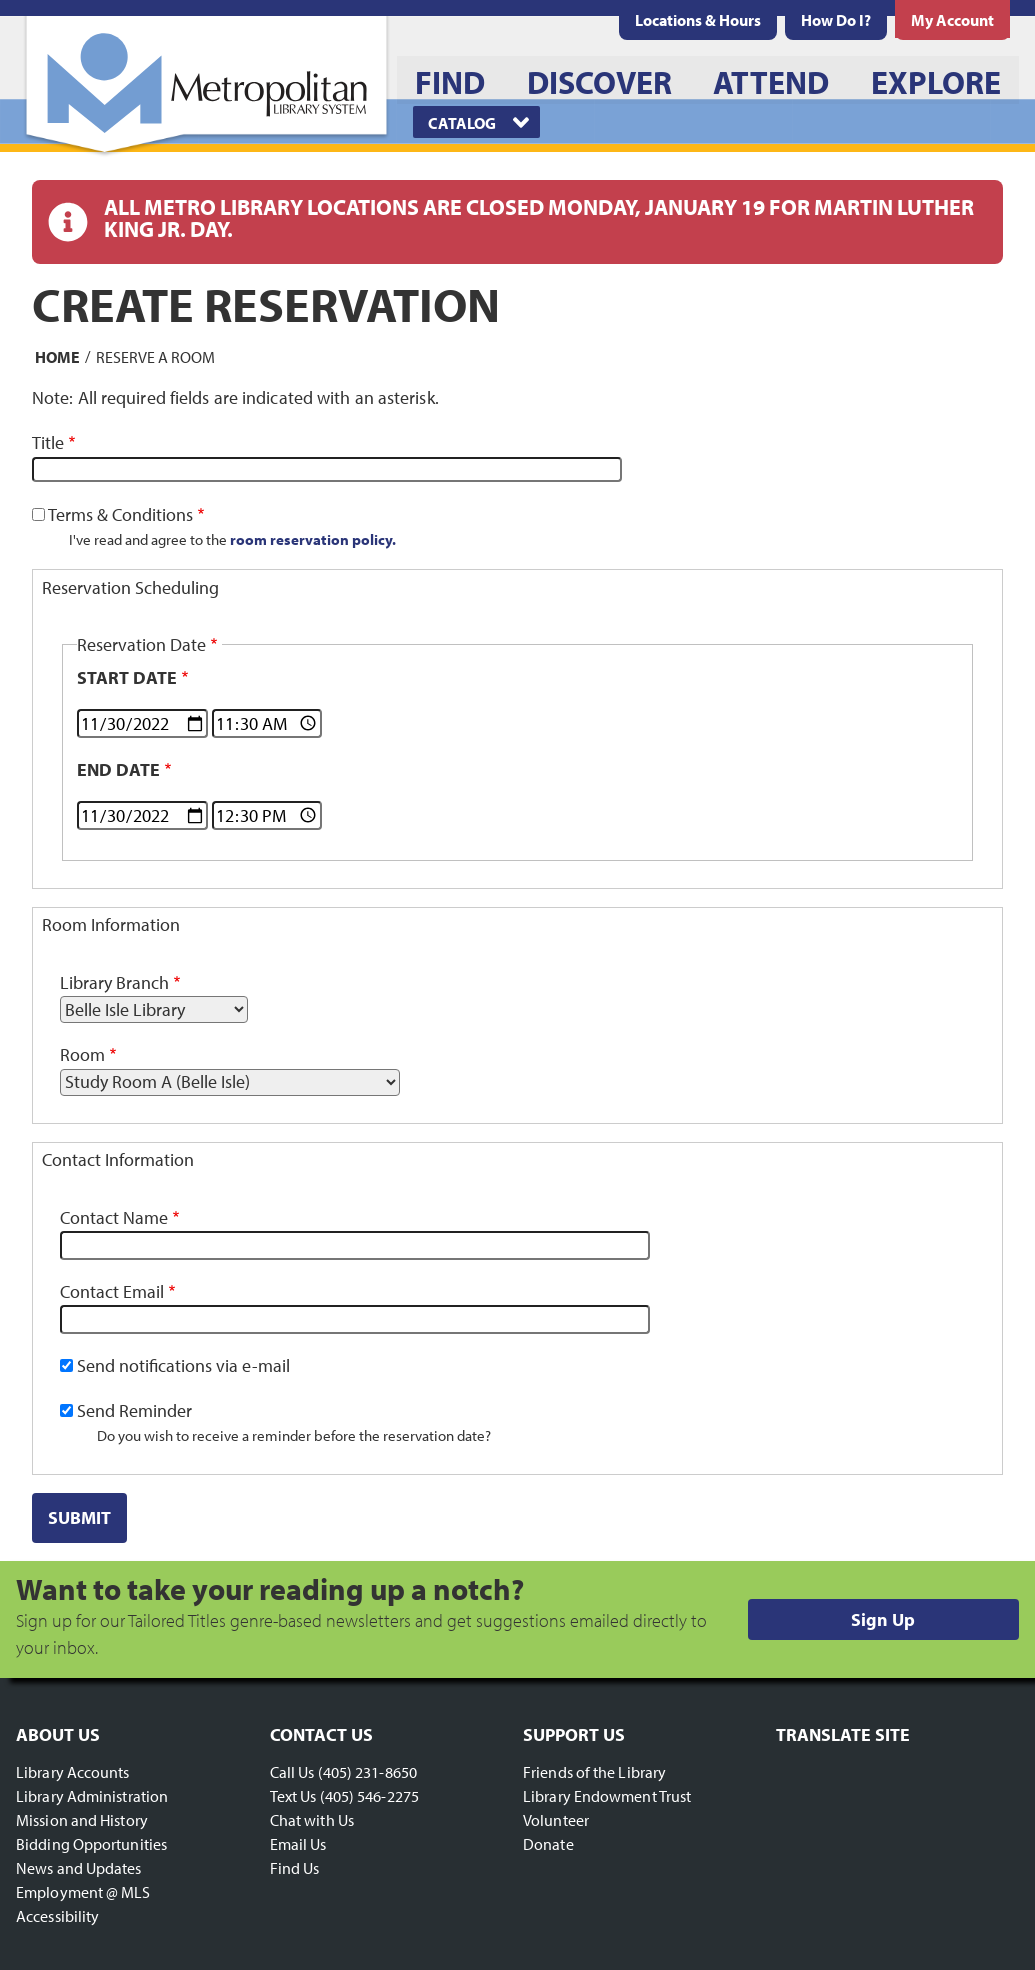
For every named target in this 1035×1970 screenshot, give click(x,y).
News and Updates (79, 1868)
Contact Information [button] (118, 1159)
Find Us (295, 1868)
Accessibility (57, 1916)
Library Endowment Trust (607, 1796)
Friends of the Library (594, 1772)
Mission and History (82, 1820)
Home (57, 356)
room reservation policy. (313, 539)
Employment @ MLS (83, 1892)
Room (82, 1054)
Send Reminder (134, 1410)
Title (48, 442)
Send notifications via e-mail (183, 1365)
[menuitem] (698, 20)
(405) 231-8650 (367, 1772)
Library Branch (114, 982)
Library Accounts (73, 1772)
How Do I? (836, 20)
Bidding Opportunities (91, 1844)
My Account (952, 20)
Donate (548, 1844)
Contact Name (114, 1217)
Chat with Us (312, 1820)
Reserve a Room (155, 356)
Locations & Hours (698, 20)
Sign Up (883, 1619)
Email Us (298, 1844)
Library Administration (92, 1796)
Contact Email (112, 1291)
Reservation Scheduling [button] (130, 587)
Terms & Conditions (120, 514)
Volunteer (556, 1820)
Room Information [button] (111, 924)
